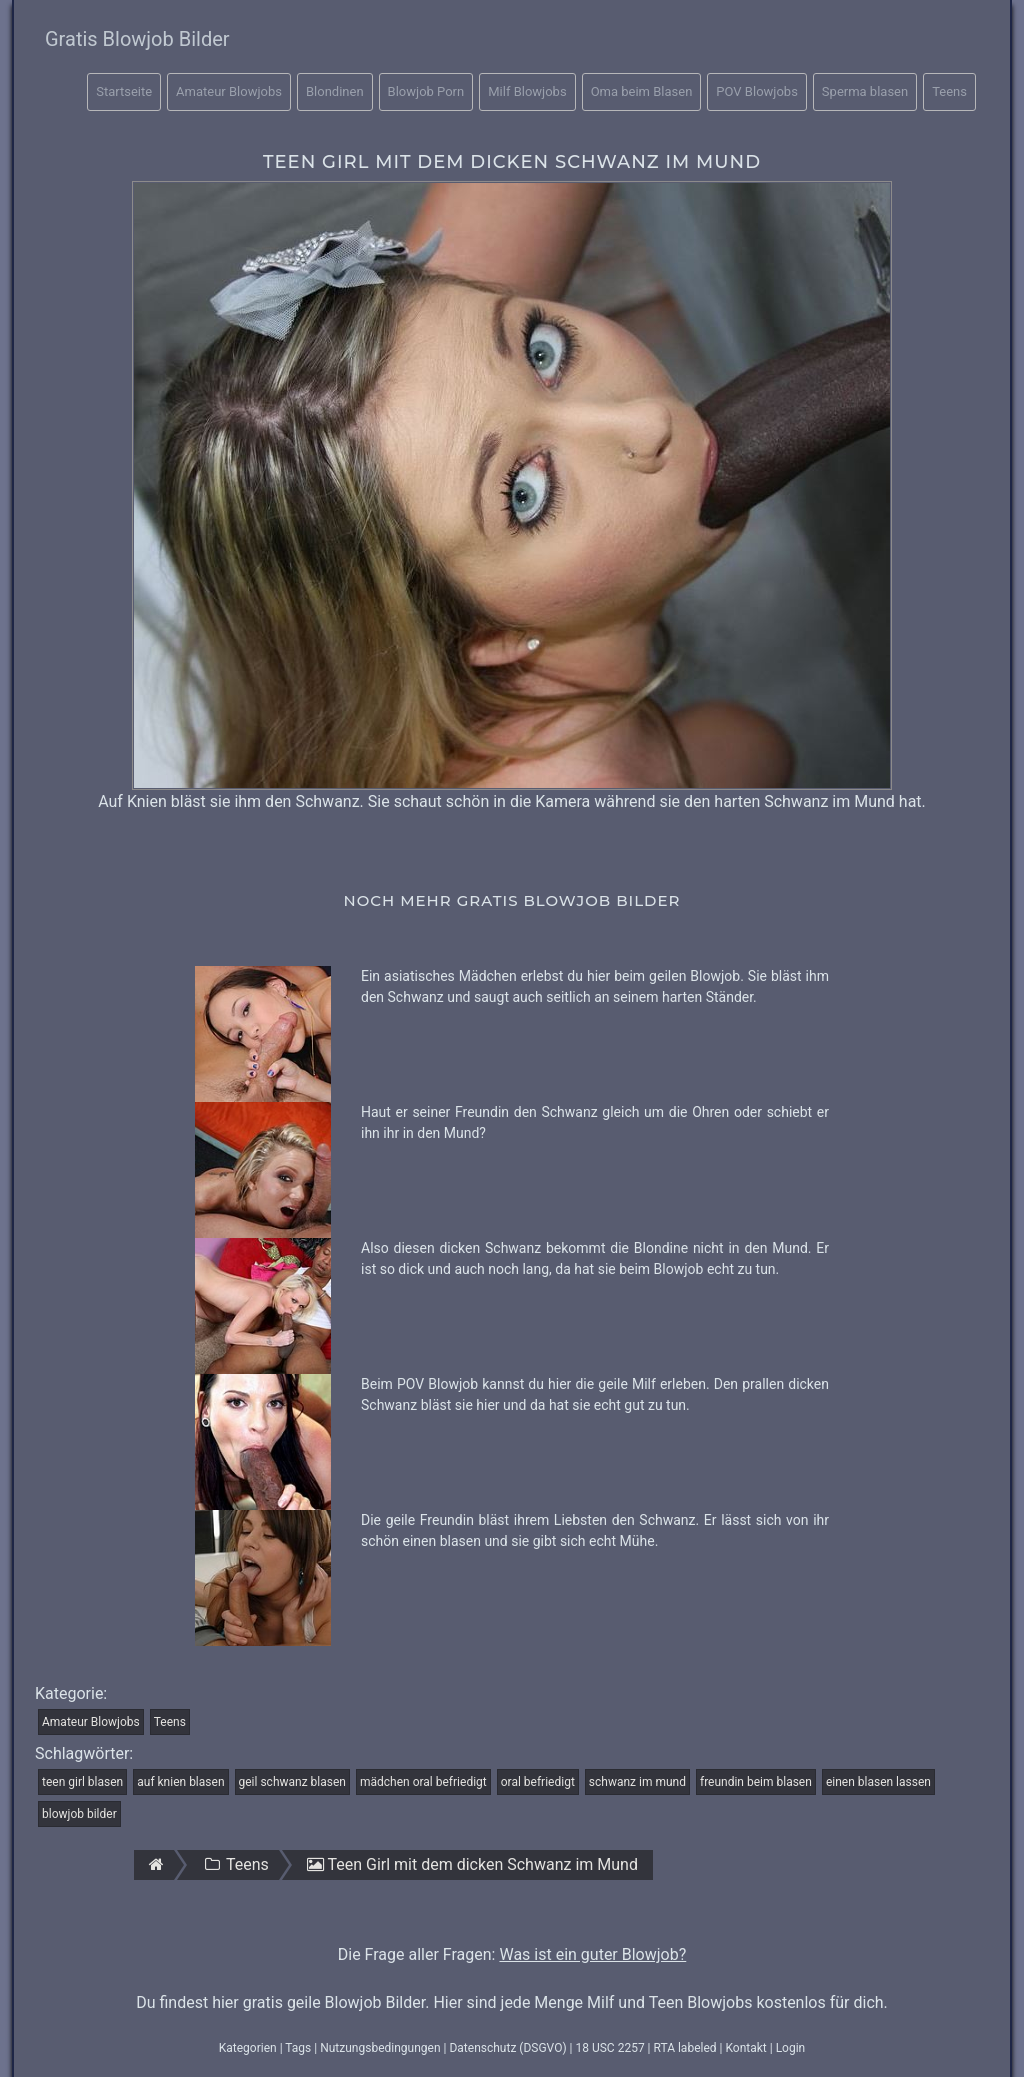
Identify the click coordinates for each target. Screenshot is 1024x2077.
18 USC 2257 (609, 2048)
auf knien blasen (180, 1782)
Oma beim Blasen (642, 91)
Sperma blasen (865, 91)
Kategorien (248, 2048)
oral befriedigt (538, 1782)
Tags (298, 2048)
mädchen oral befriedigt (423, 1782)
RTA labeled (685, 2048)
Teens (949, 91)
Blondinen (335, 91)
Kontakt (745, 2048)
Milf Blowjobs (527, 91)
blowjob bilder (79, 1814)
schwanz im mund (637, 1782)
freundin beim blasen (756, 1782)
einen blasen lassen (878, 1782)
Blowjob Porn (426, 91)
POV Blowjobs (757, 91)
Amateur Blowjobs (229, 91)
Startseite (124, 91)
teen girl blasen (82, 1782)
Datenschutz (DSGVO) (507, 2048)
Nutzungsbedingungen (380, 2048)
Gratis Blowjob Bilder (137, 39)
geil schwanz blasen (292, 1782)
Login (791, 2048)
